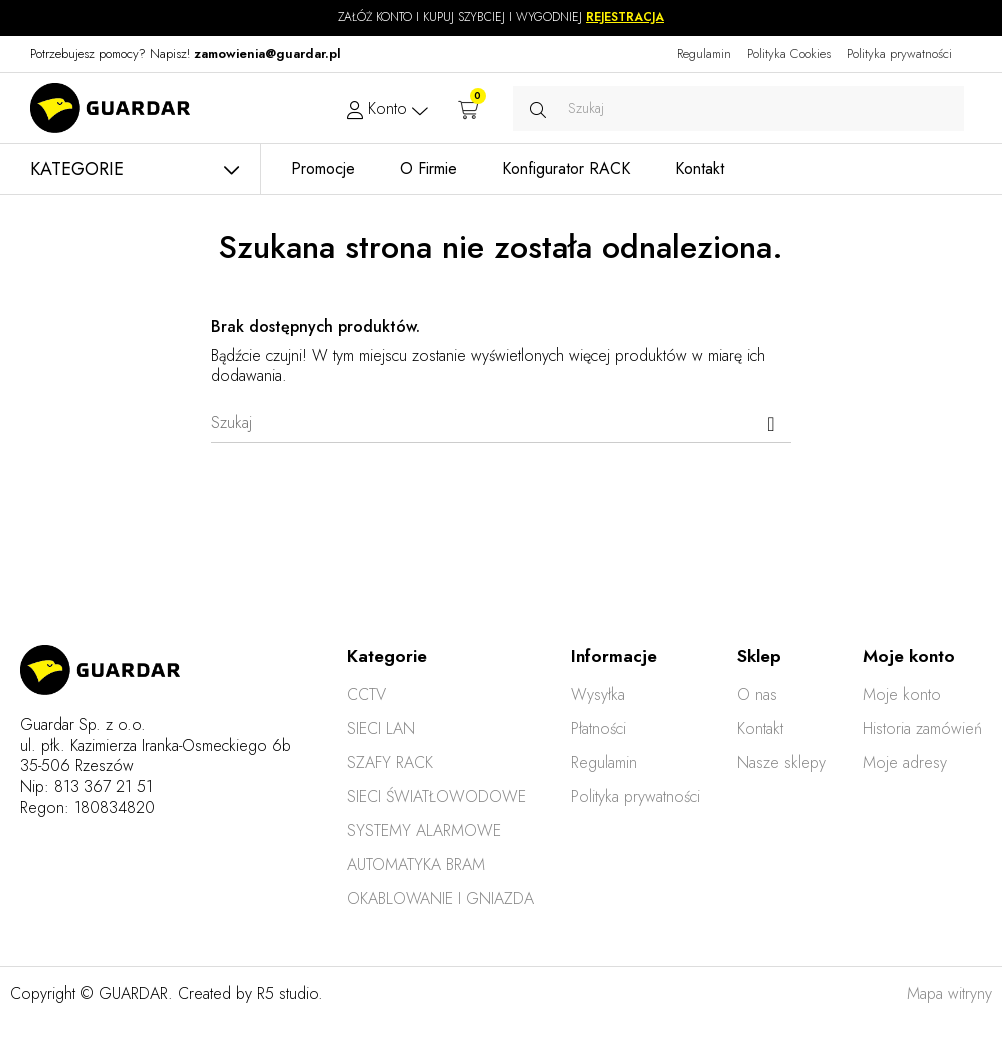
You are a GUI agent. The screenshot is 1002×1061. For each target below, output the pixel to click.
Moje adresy (905, 762)
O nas (757, 694)
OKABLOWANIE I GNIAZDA (440, 898)
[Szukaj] (501, 423)
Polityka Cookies (789, 53)
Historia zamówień (922, 728)
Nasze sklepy (781, 762)
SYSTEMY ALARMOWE (424, 830)
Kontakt (760, 728)
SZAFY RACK (390, 762)
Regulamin (704, 53)
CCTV (366, 694)
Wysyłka (598, 694)
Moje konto (902, 694)
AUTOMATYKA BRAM (416, 864)
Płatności (598, 728)
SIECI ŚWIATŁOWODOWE (436, 796)
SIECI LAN (381, 728)
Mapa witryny (949, 993)
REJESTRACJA (625, 17)
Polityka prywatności (899, 53)
